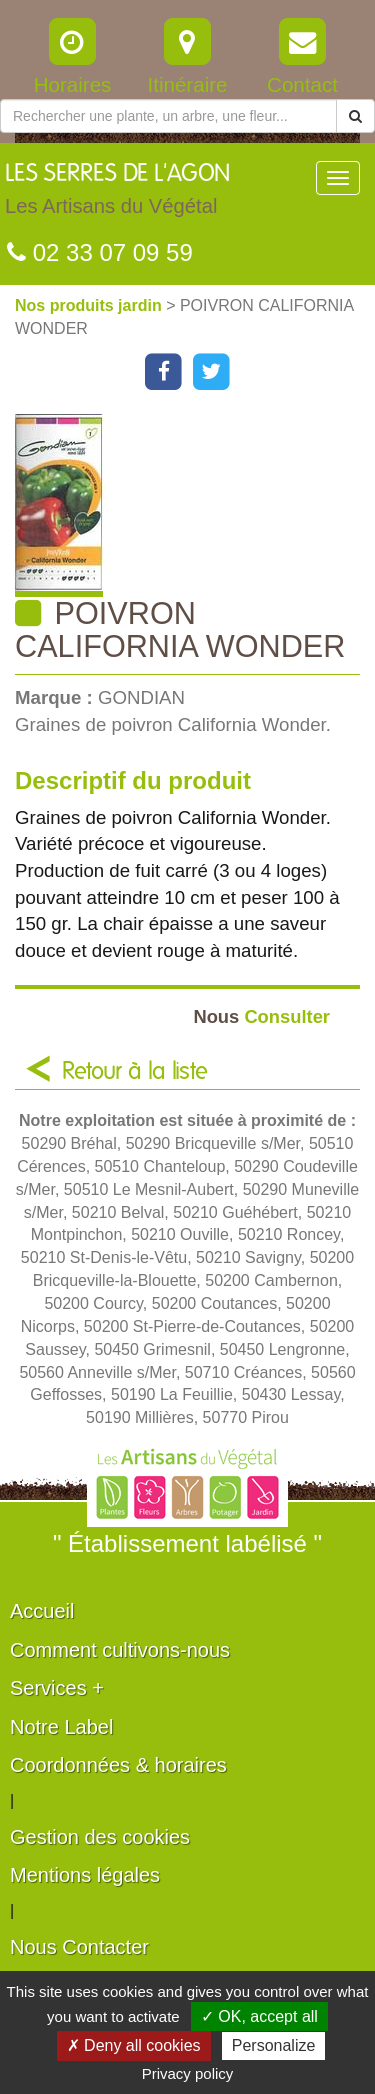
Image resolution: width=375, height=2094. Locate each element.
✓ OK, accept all (259, 2016)
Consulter (261, 1016)
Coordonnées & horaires (118, 1765)
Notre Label (61, 1727)
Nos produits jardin (90, 305)
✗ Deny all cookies (134, 2045)
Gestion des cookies (100, 1837)
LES (117, 194)
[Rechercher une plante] (168, 116)
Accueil (42, 1611)
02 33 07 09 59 (100, 252)
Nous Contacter (79, 1947)
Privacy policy (188, 2073)
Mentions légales (85, 1875)
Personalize (274, 2045)
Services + (57, 1688)
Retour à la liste (135, 1072)
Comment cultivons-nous (120, 1650)
